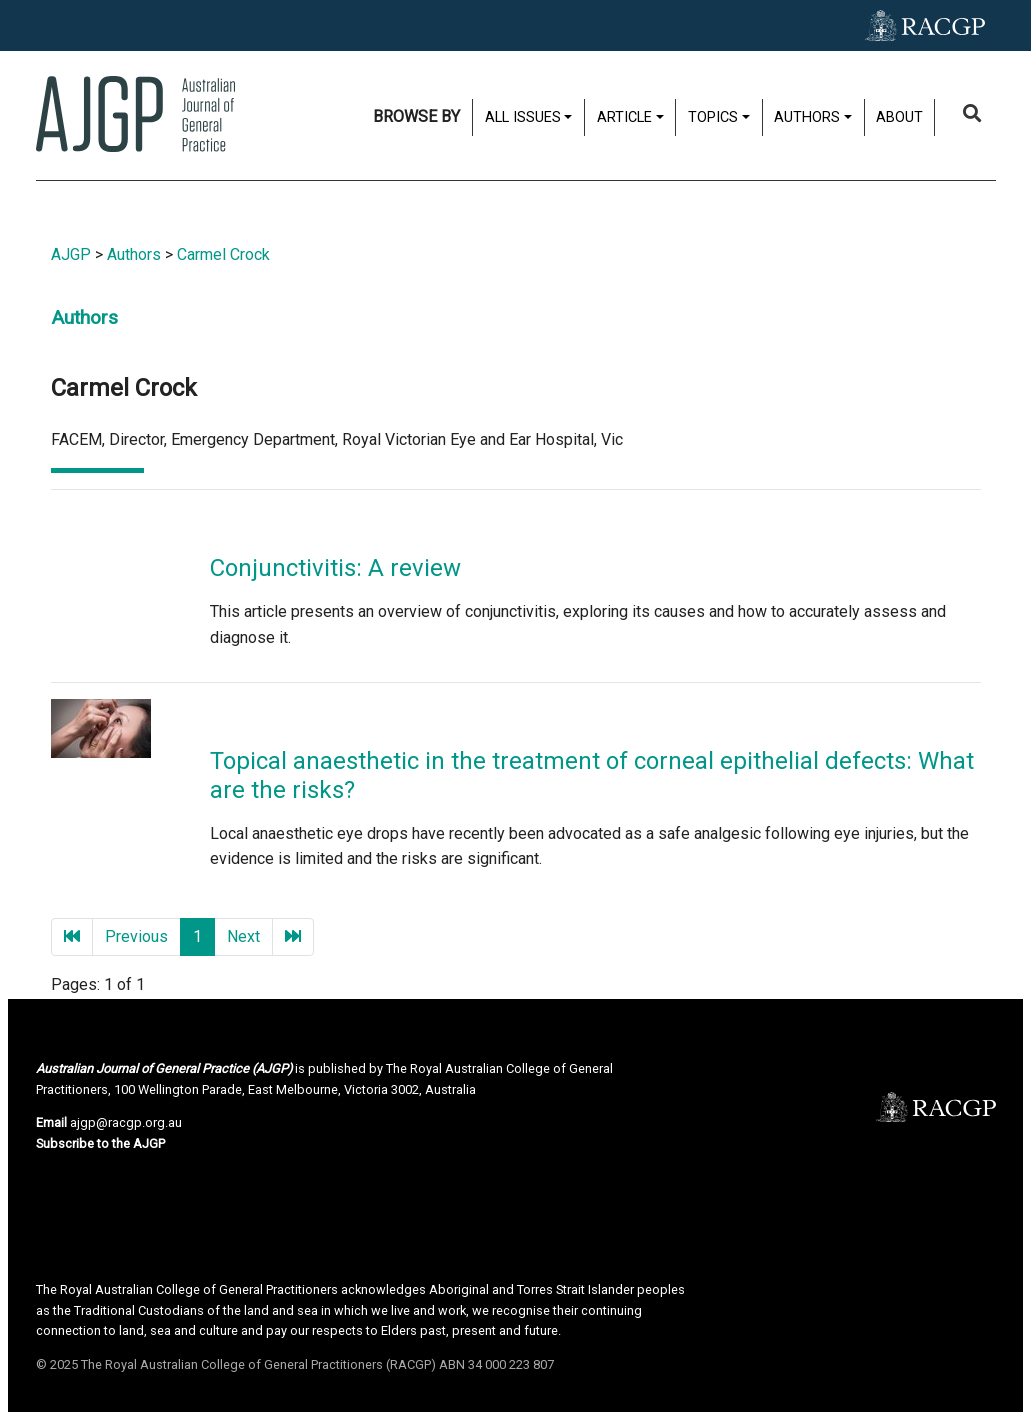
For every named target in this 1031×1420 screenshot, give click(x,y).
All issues (523, 117)
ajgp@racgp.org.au (126, 1122)
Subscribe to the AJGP (100, 1143)
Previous (136, 936)
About (899, 117)
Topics (713, 117)
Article (624, 117)
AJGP (71, 254)
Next (243, 936)
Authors (807, 117)
